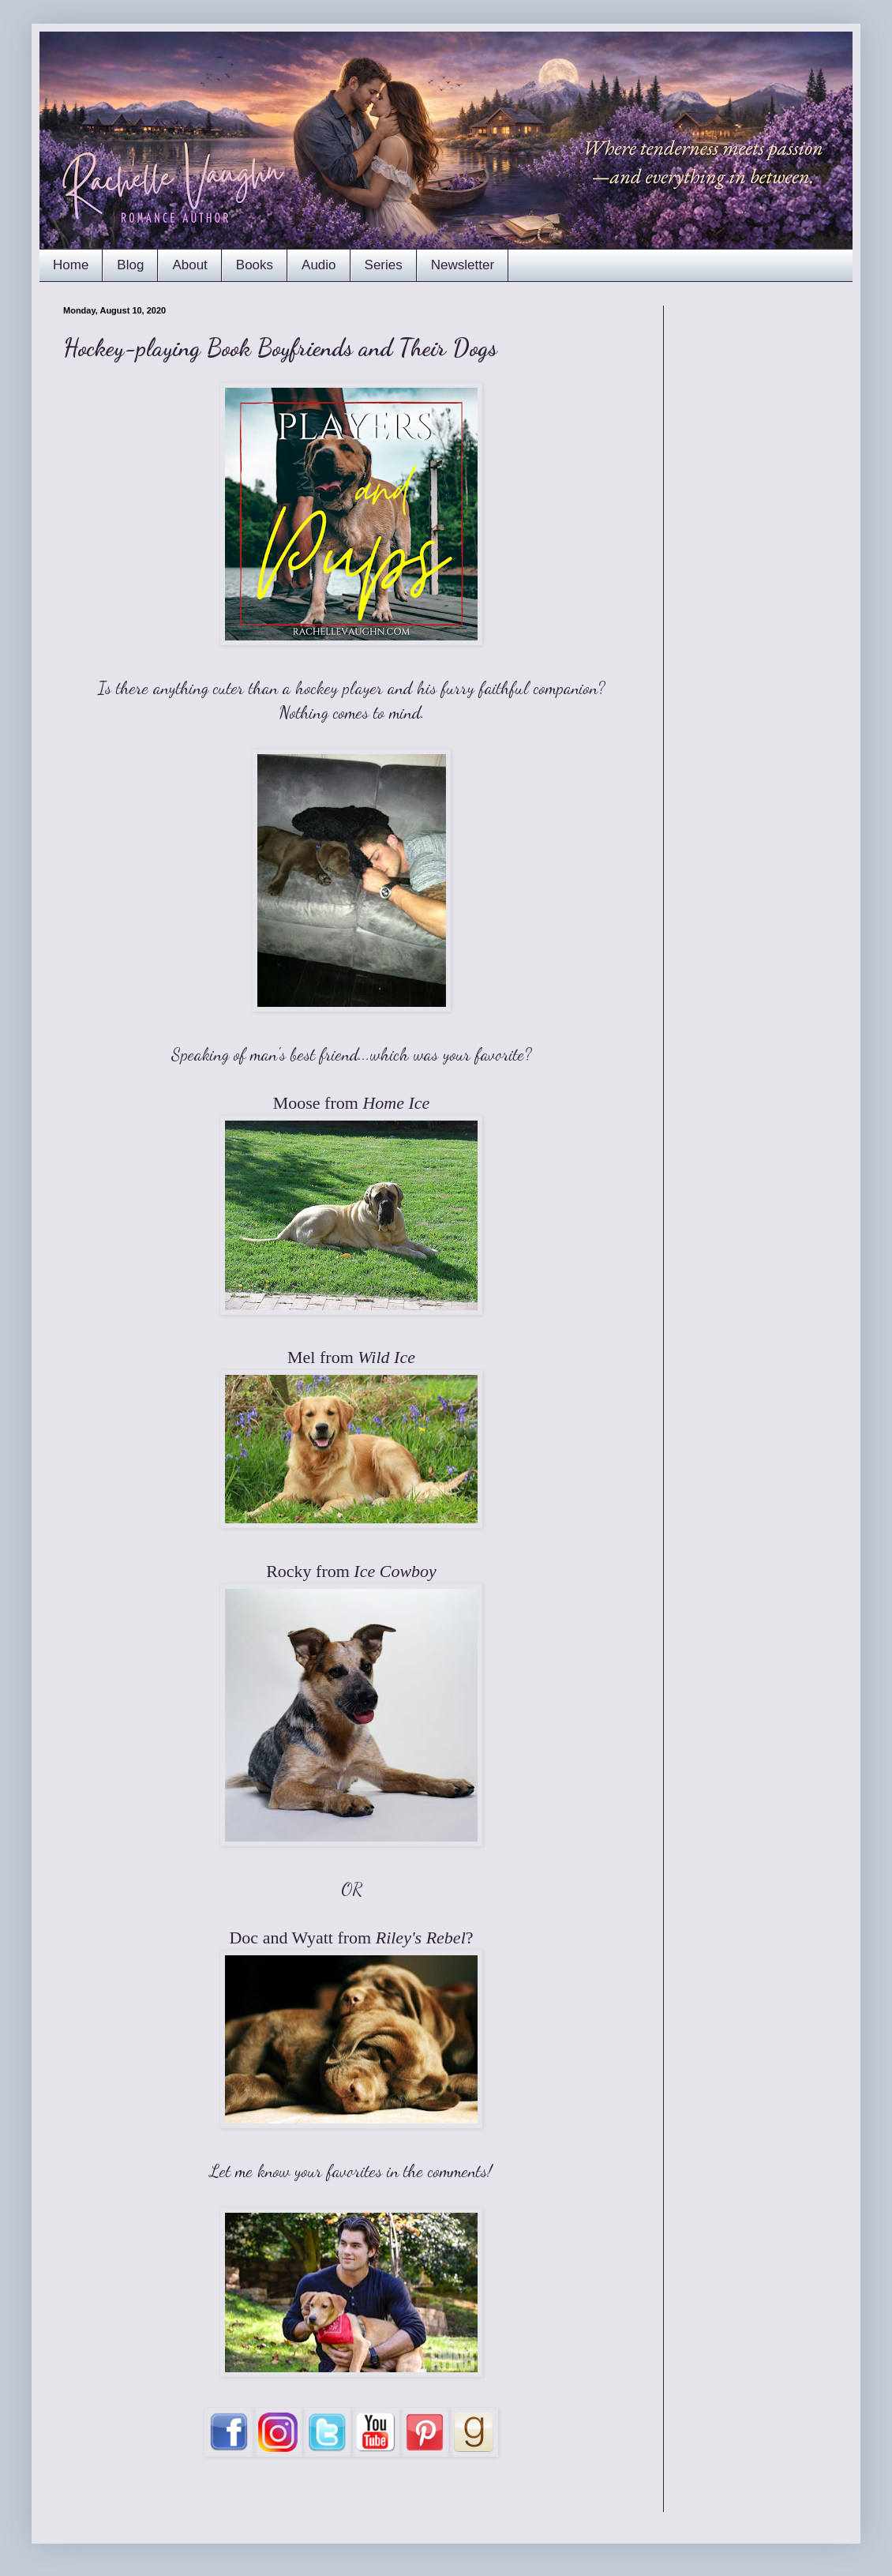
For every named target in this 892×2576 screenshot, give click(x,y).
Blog (130, 264)
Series (384, 264)
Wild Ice (386, 1357)
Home (70, 264)
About (189, 264)
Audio (318, 264)
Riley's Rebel (421, 1937)
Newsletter (462, 264)
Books (254, 264)
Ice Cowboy (395, 1571)
